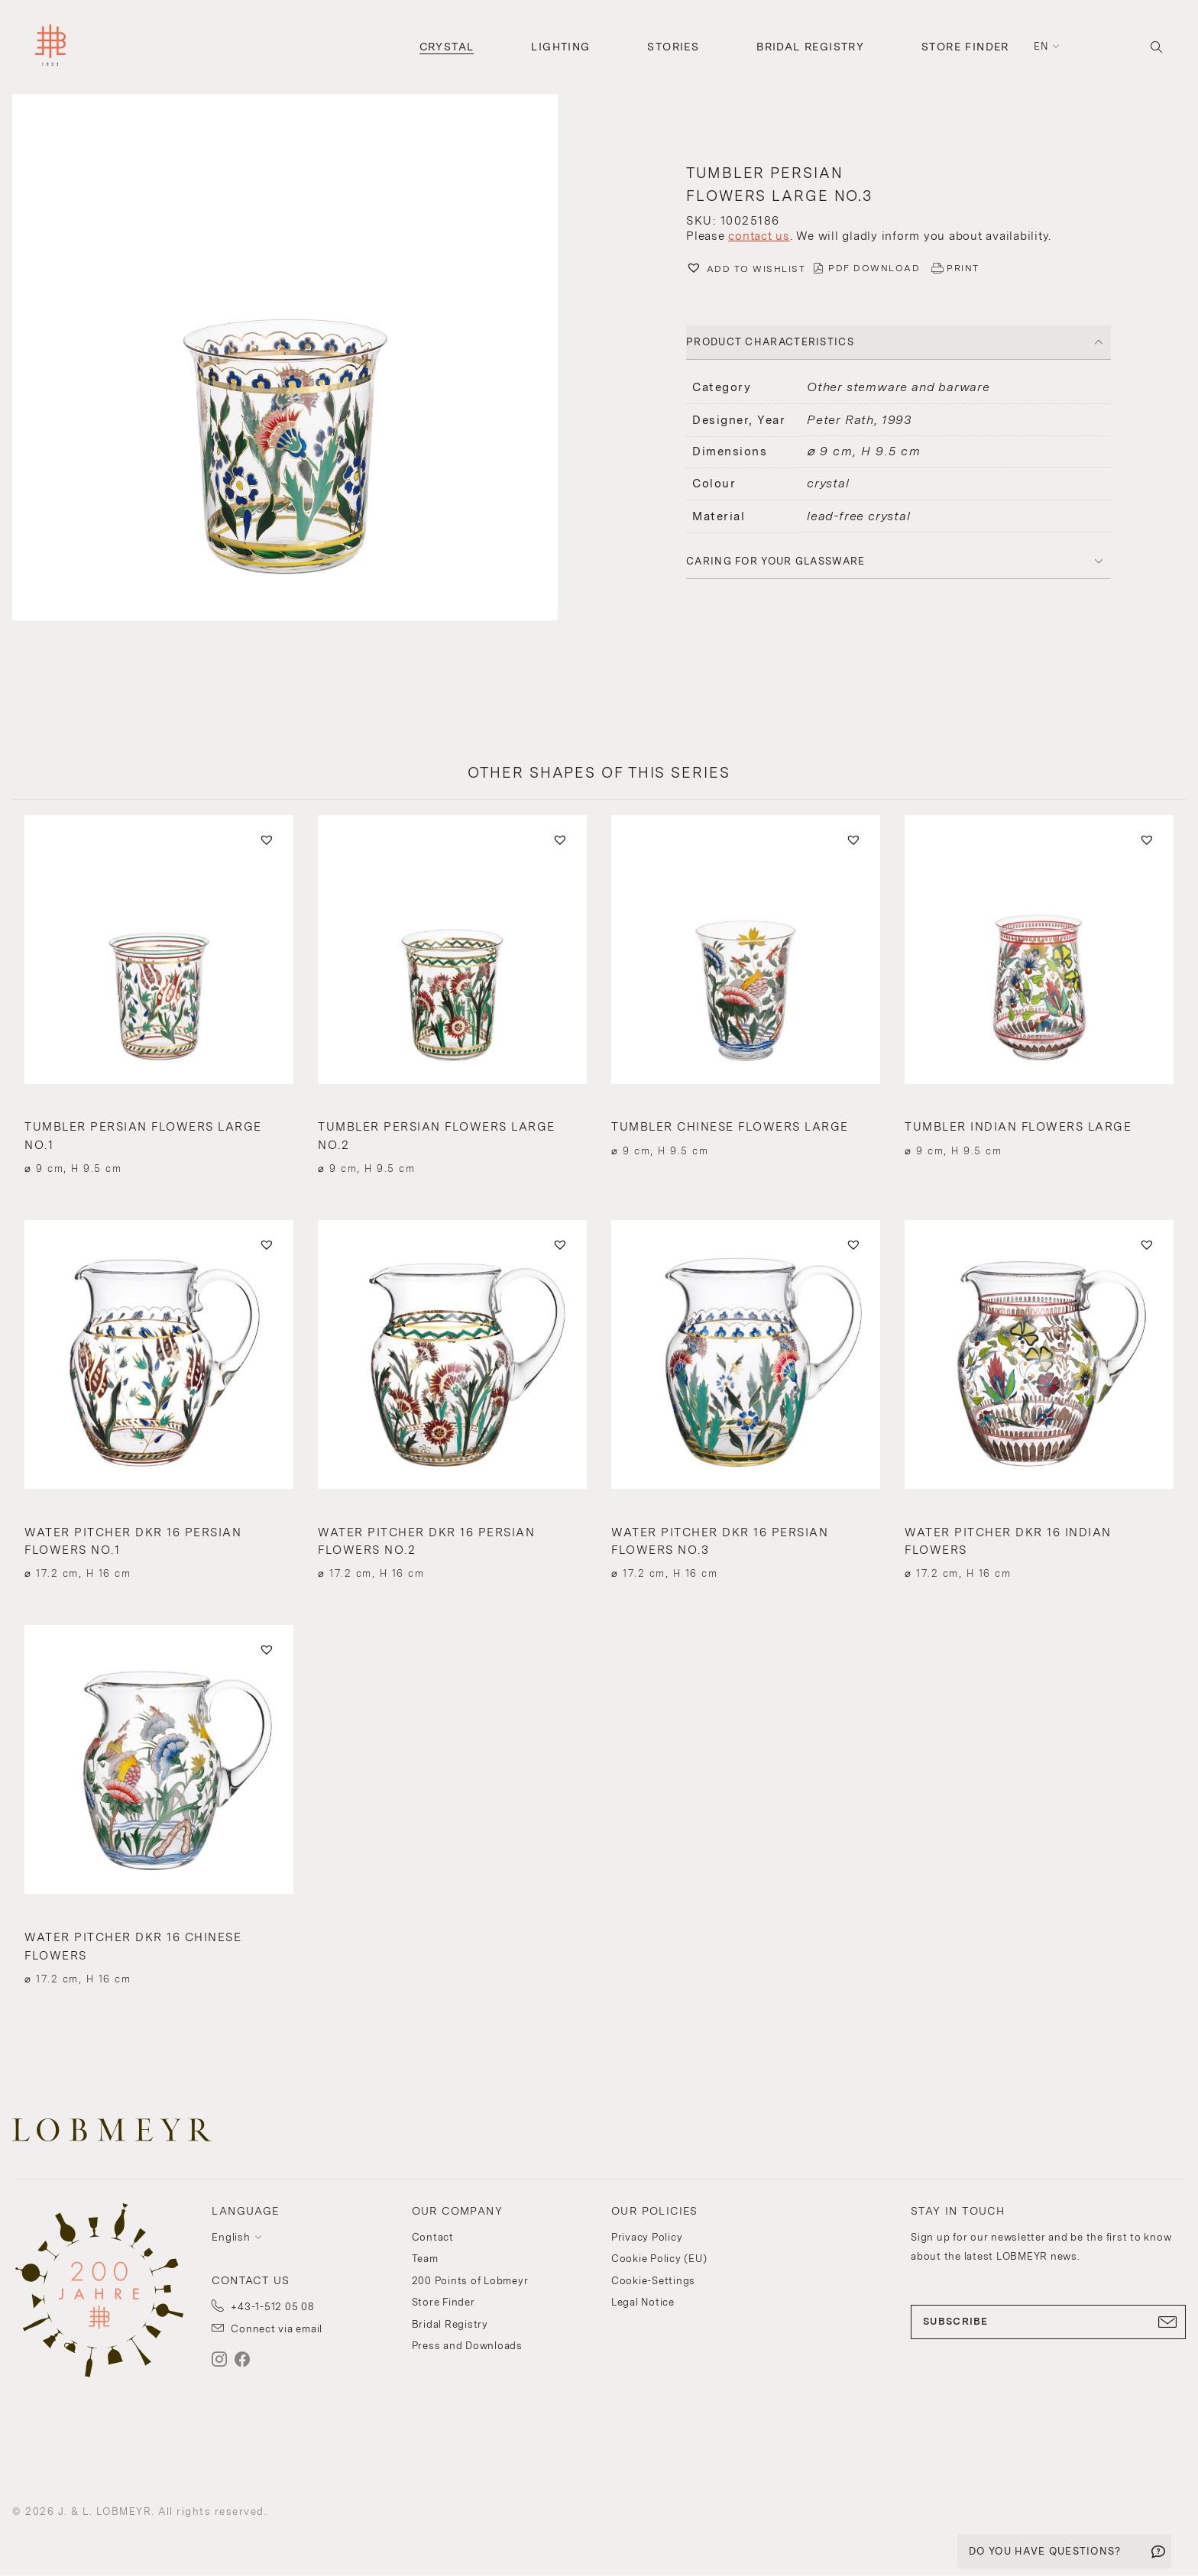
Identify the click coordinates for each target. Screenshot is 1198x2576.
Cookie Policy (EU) (659, 2258)
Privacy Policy (647, 2237)
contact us (759, 236)
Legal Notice (643, 2302)
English (231, 2237)
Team (425, 2258)
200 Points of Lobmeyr (470, 2280)
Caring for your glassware (776, 561)
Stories (673, 46)
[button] (299, 359)
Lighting (560, 46)
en (1041, 46)
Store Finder (965, 46)
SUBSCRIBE (1048, 2321)
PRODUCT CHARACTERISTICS (770, 342)
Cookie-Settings (653, 2280)
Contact (433, 2237)
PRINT (963, 268)
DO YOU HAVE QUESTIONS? (1045, 2551)
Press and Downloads (467, 2345)
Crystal (446, 46)
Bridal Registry (810, 46)
